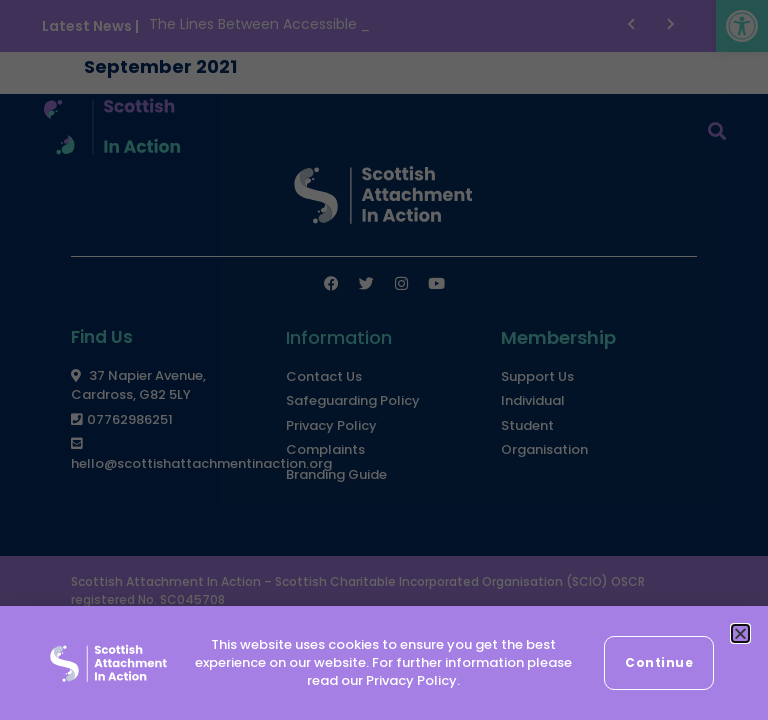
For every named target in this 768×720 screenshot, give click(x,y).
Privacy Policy (411, 680)
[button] (740, 633)
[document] (384, 360)
